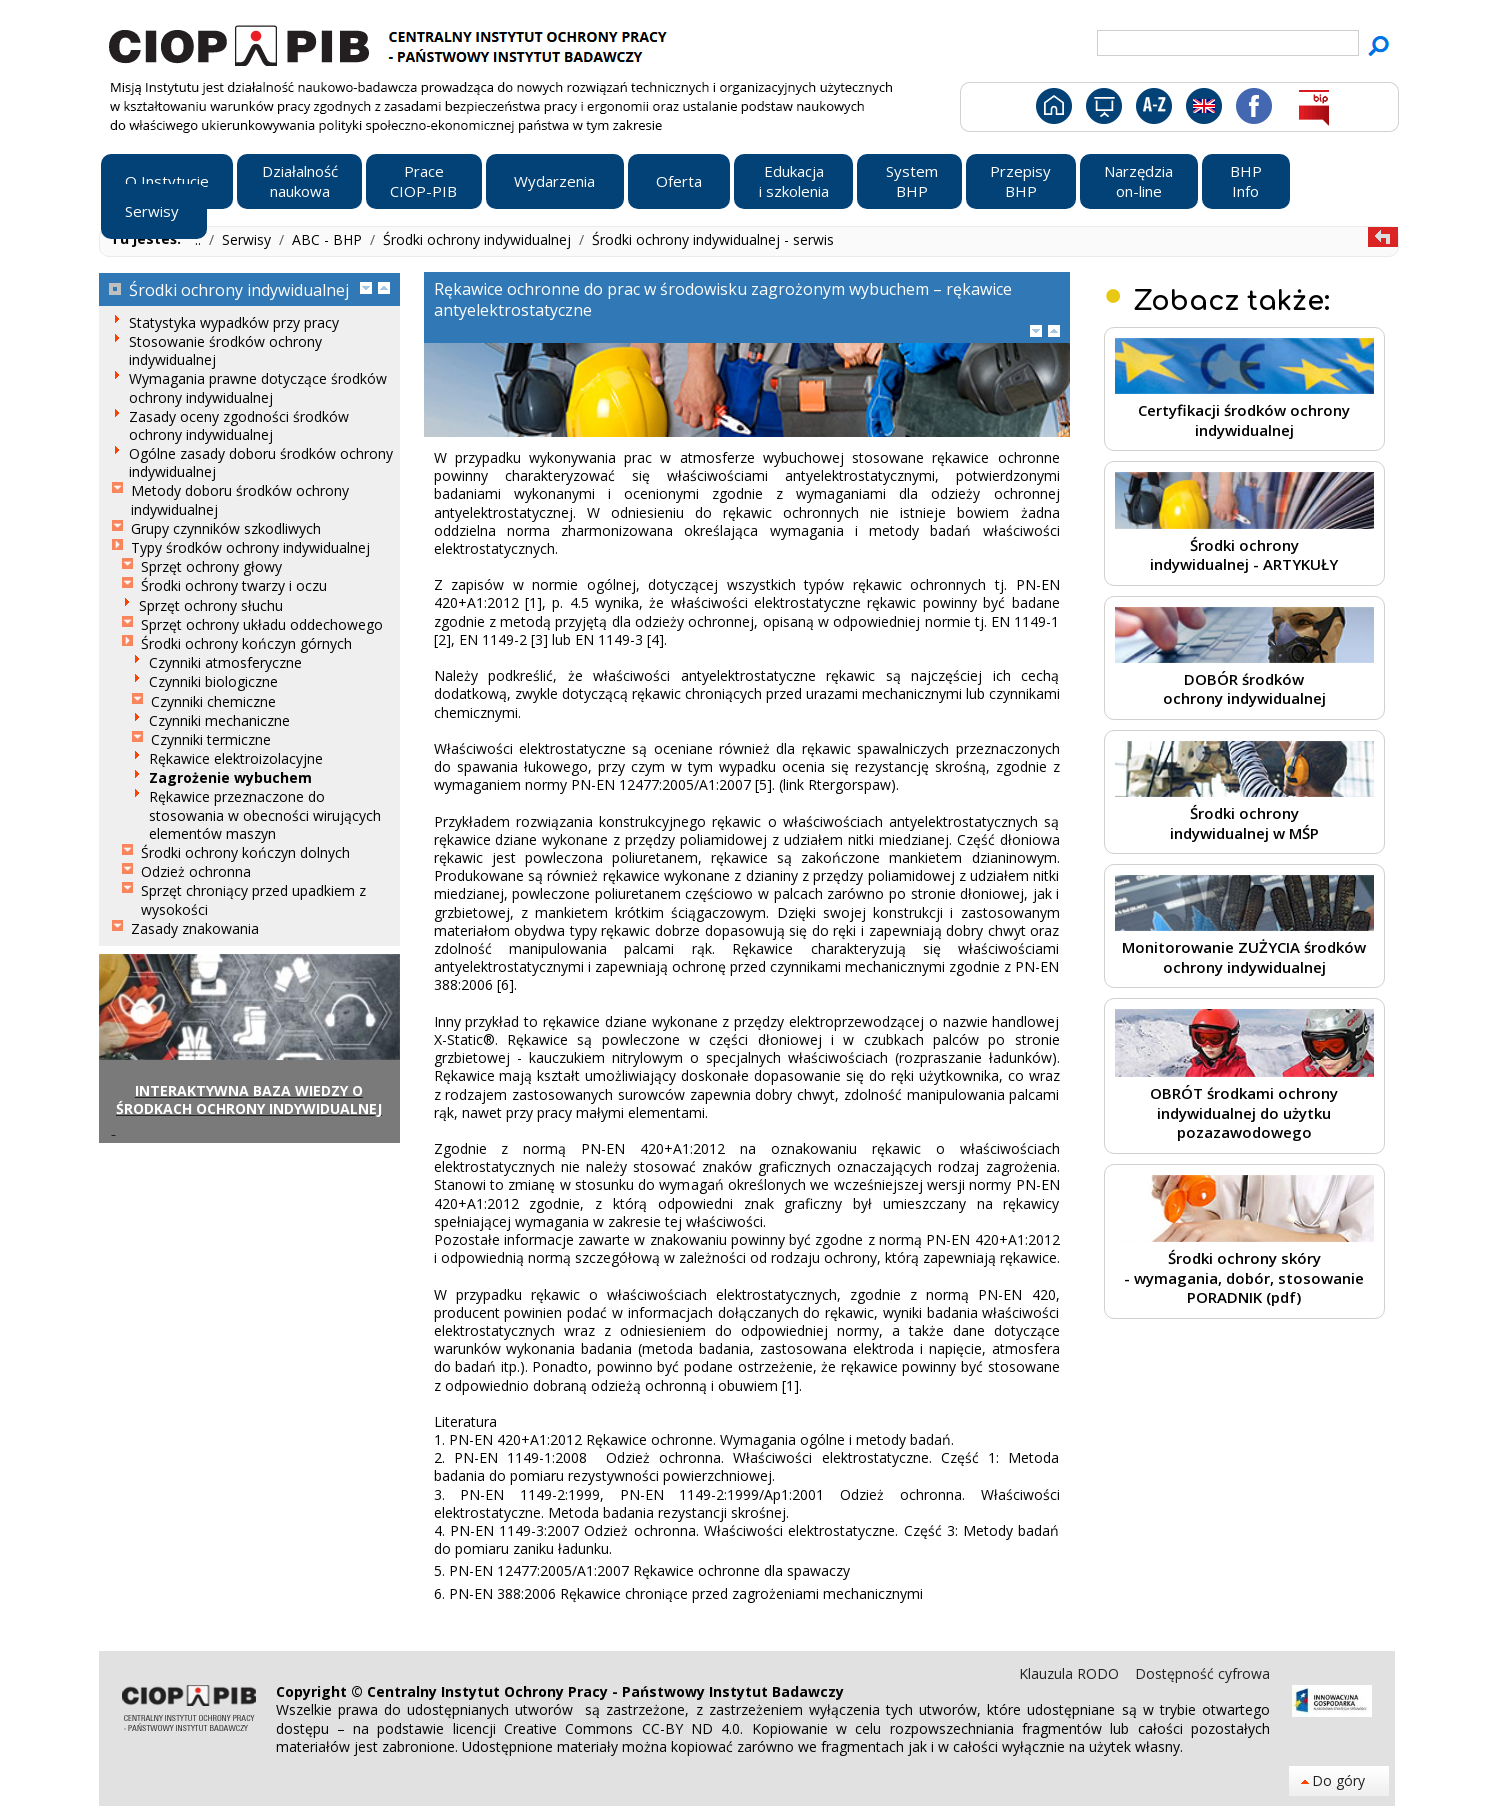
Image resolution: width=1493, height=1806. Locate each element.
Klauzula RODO (1071, 1673)
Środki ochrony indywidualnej (479, 239)
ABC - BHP (329, 239)
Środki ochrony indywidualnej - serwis (713, 239)
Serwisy (248, 239)
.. (200, 239)
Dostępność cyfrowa (1202, 1673)
